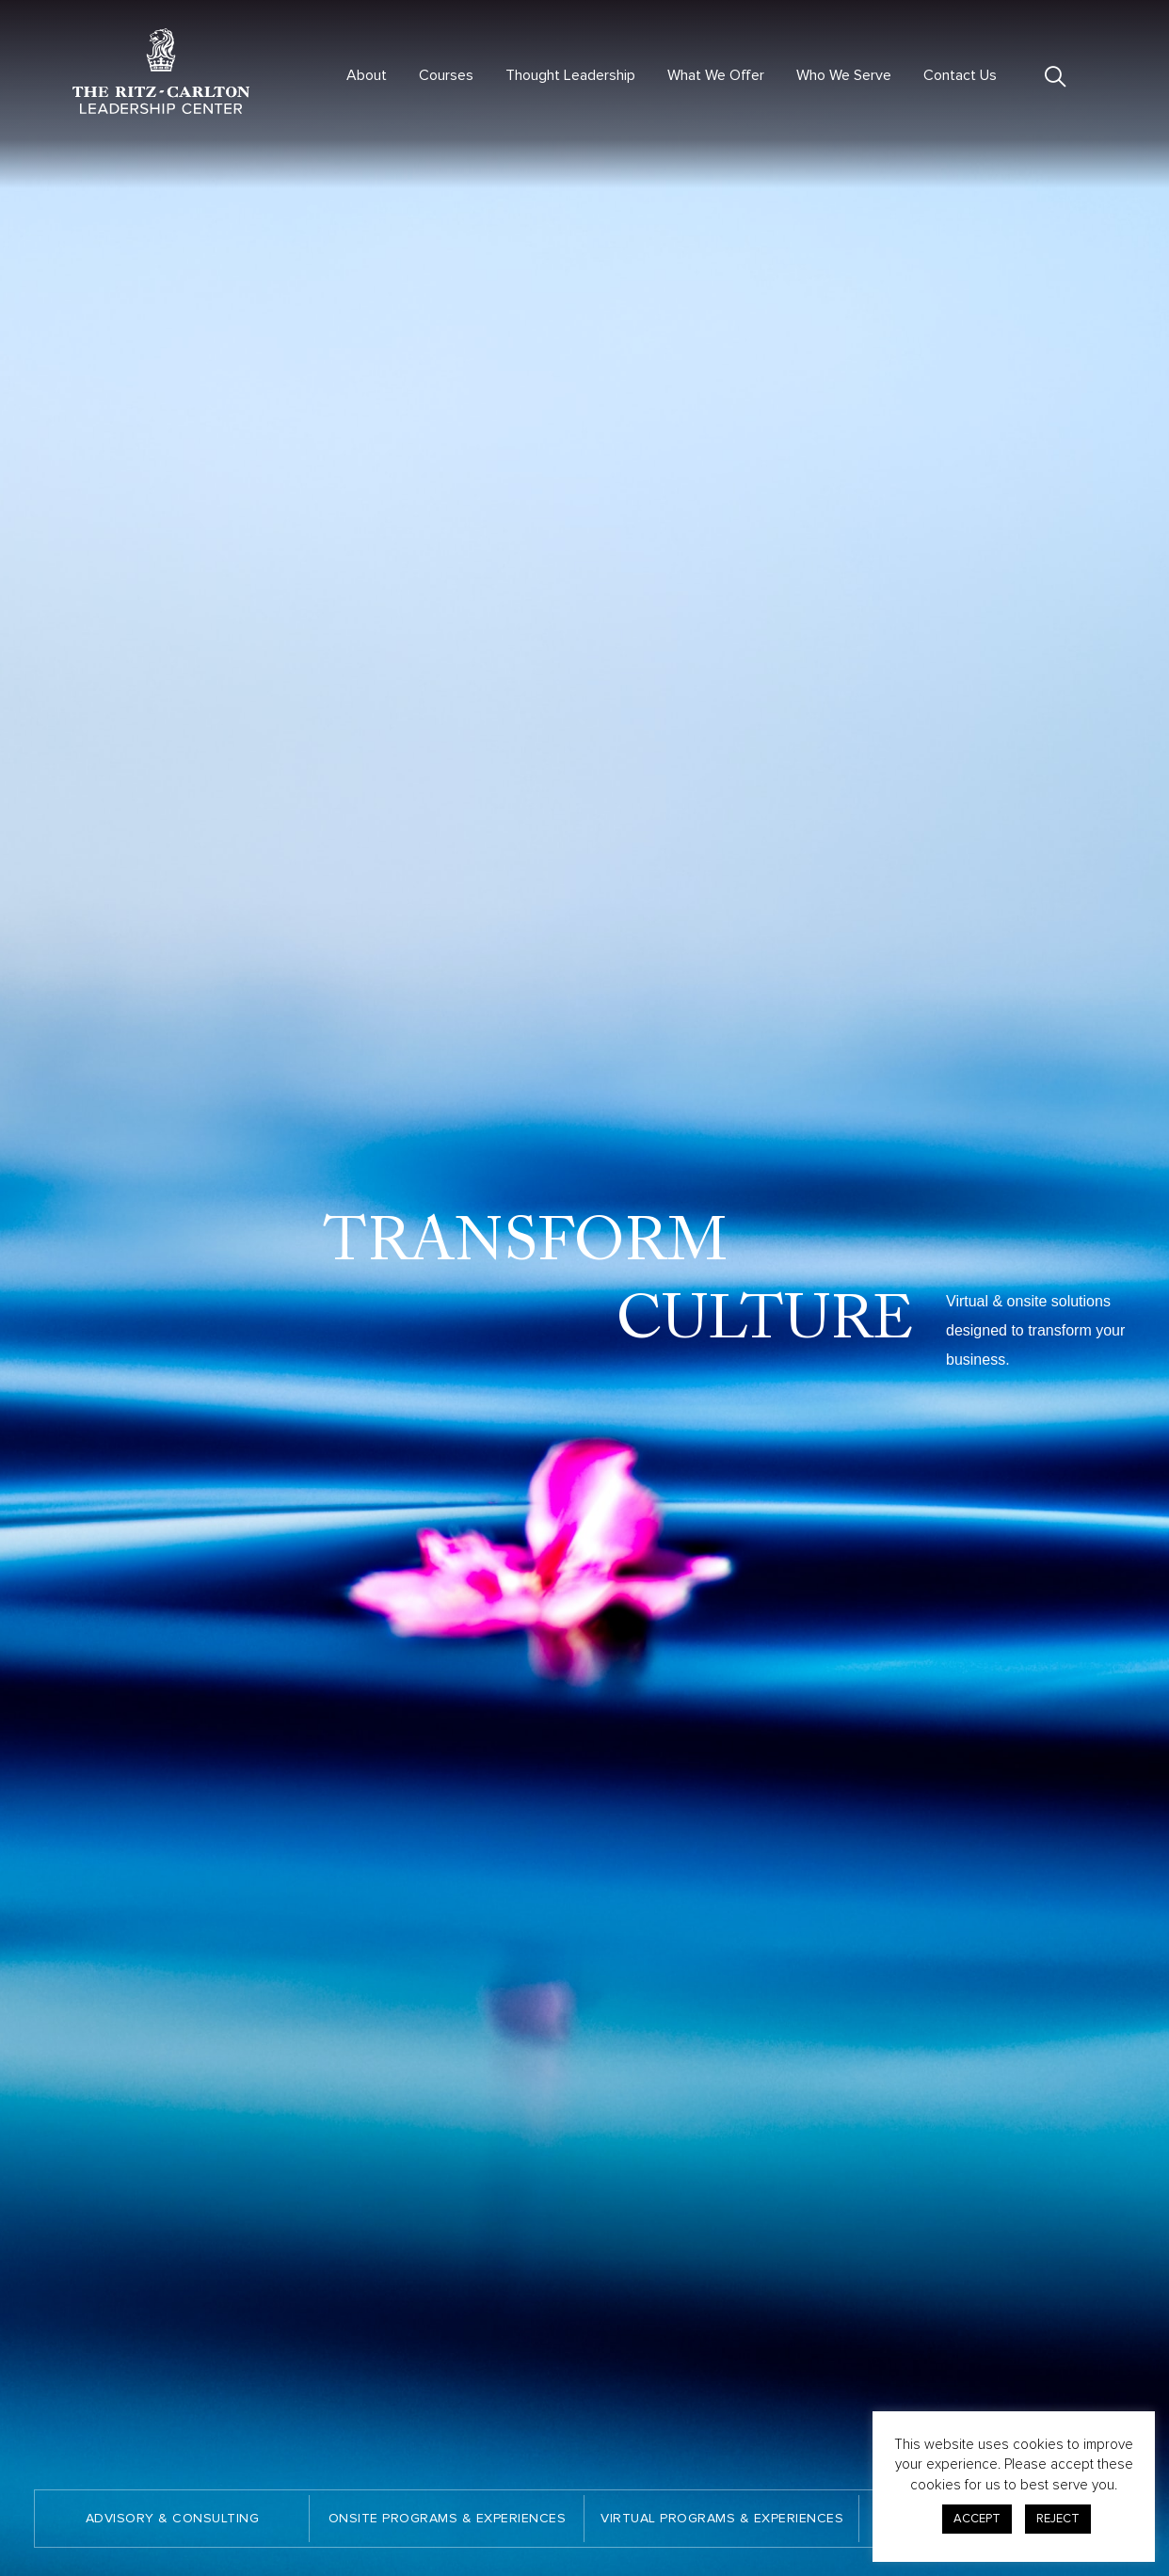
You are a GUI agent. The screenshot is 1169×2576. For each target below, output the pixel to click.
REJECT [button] (1058, 2518)
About (366, 75)
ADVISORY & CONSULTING (173, 2518)
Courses (446, 75)
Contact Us (960, 75)
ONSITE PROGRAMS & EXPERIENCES (447, 2518)
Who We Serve (843, 75)
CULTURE (770, 1321)
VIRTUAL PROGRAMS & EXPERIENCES (722, 2518)
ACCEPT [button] (977, 2518)
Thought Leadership (570, 75)
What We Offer (715, 75)
